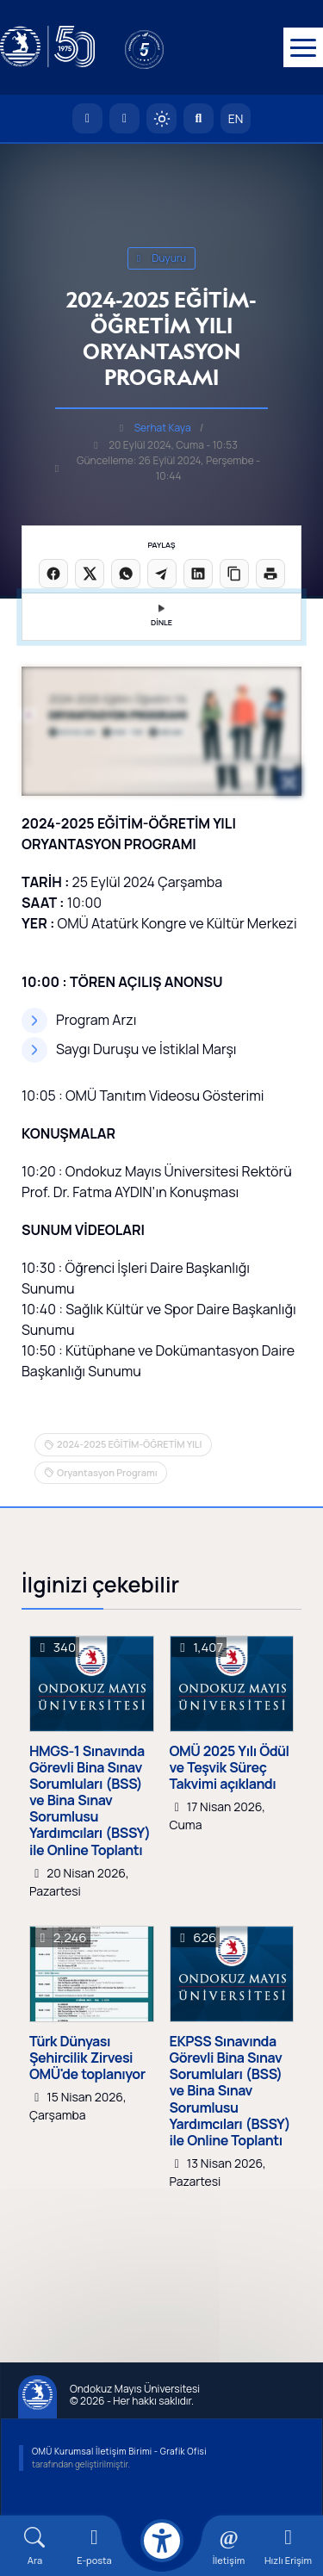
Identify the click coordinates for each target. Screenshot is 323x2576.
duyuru (162, 258)
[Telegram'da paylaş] (162, 573)
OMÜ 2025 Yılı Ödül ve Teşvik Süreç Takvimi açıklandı (229, 1768)
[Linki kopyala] (234, 573)
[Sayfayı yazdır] (270, 573)
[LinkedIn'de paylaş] (198, 573)
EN (236, 118)
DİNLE (161, 616)
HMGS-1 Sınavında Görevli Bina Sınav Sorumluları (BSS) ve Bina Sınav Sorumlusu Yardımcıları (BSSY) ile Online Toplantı (90, 1801)
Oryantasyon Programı (107, 1472)
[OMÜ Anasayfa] (87, 118)
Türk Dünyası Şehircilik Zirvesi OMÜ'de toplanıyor (87, 2058)
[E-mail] (94, 2546)
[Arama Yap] (198, 118)
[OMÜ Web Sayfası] (47, 47)
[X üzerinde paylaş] (89, 573)
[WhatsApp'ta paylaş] (125, 573)
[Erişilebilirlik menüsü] (161, 2540)
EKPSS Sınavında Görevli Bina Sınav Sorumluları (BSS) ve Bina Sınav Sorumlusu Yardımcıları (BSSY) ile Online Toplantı (230, 2091)
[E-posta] (124, 118)
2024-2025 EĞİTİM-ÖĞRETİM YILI (129, 1443)
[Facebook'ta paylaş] (53, 573)
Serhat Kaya (162, 427)
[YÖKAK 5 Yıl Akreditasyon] (172, 47)
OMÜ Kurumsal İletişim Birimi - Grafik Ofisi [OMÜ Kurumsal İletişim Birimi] (119, 2451)
